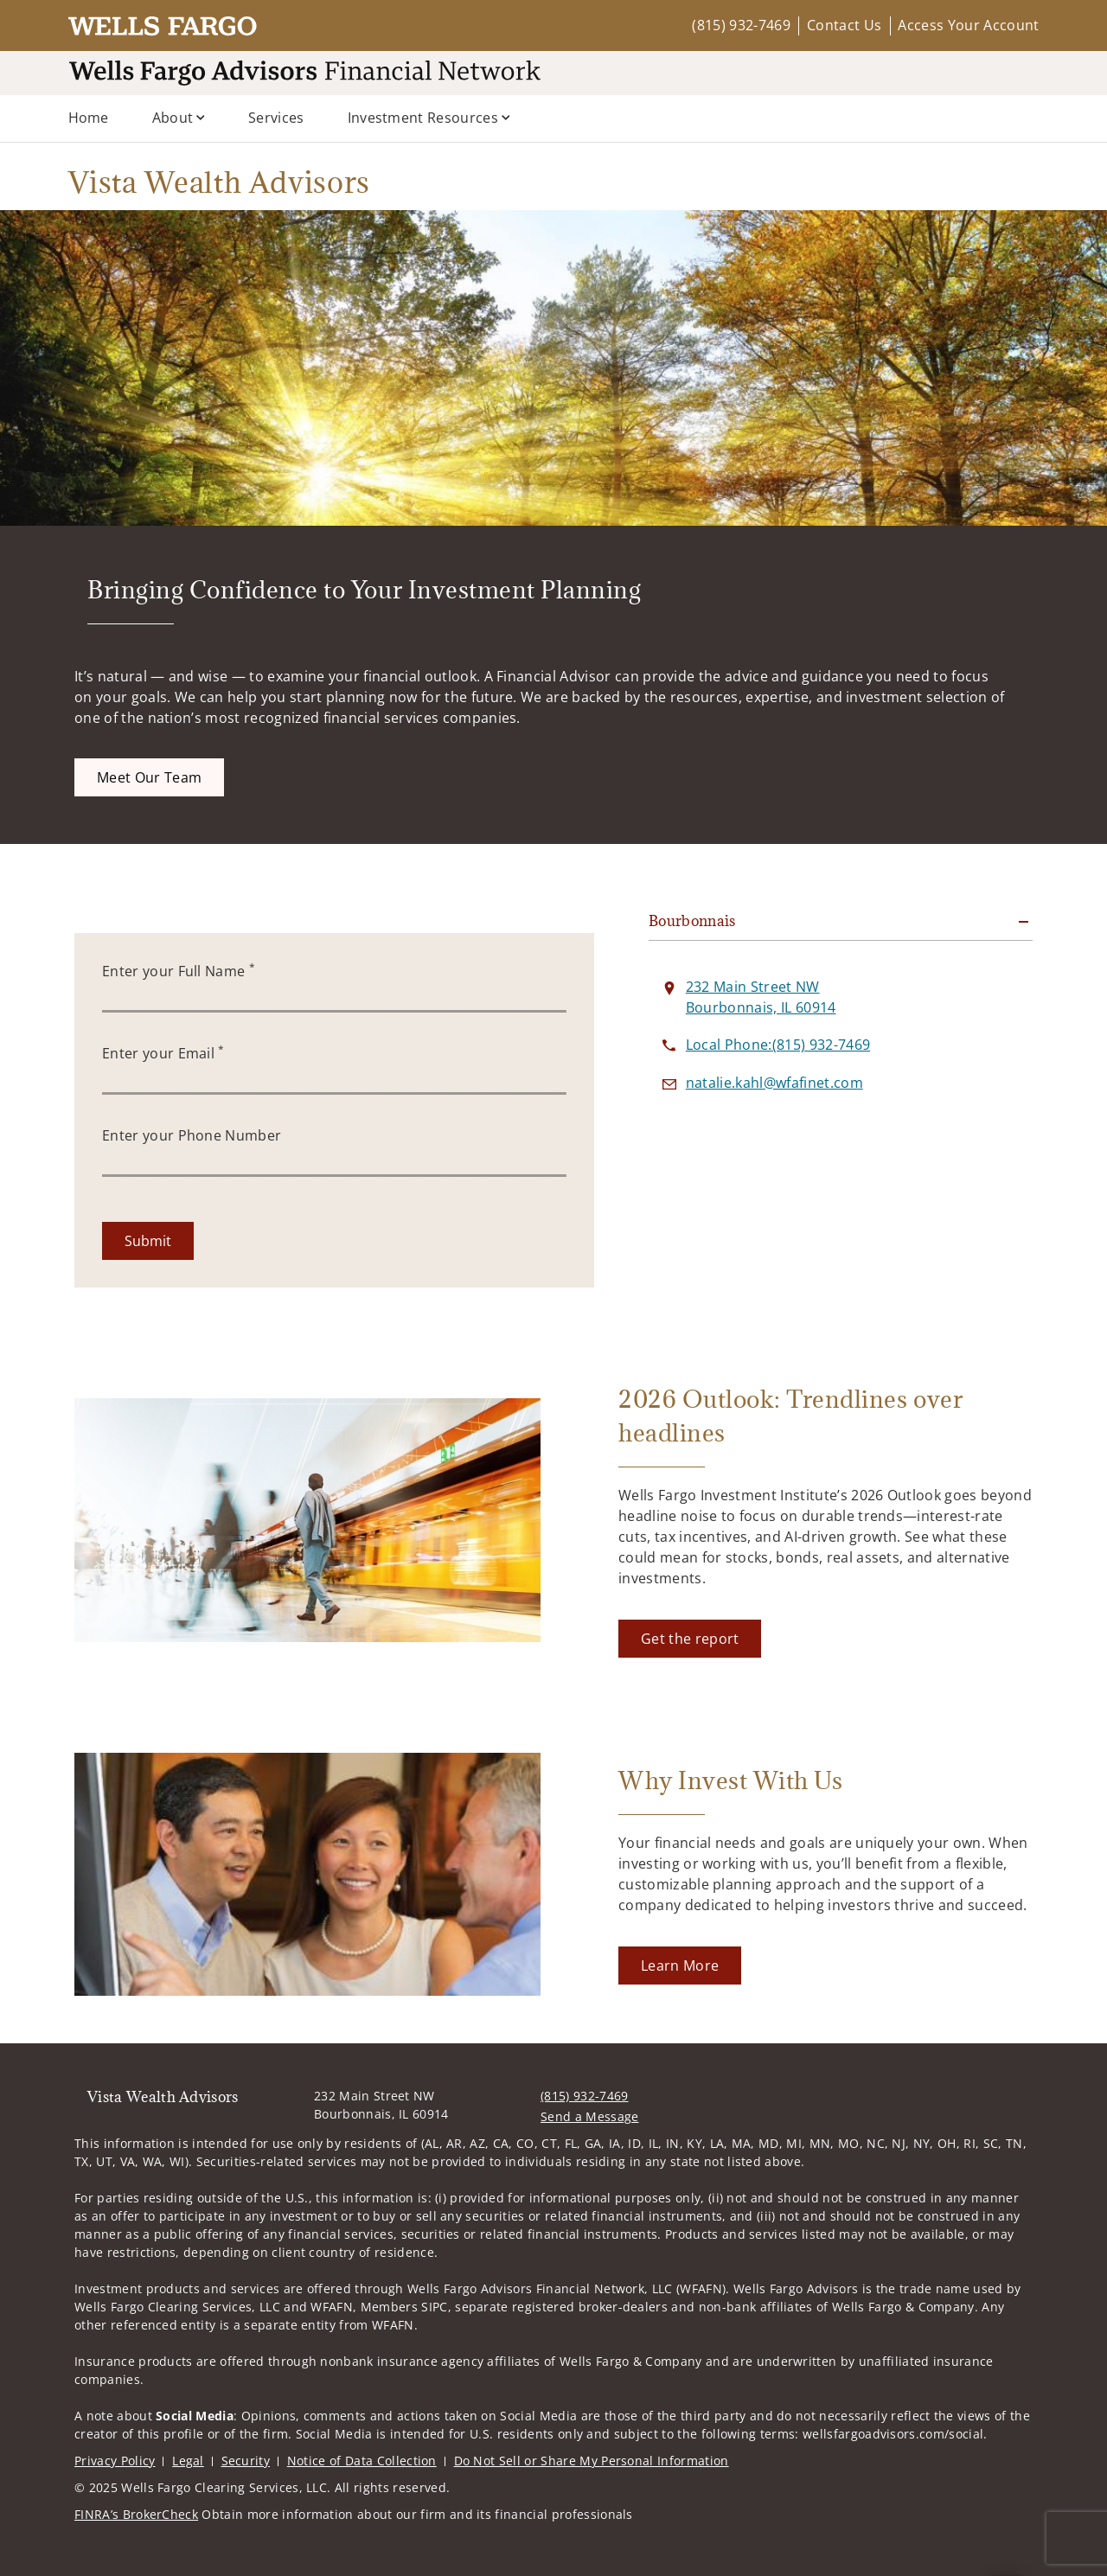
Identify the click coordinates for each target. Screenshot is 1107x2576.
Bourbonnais (692, 920)
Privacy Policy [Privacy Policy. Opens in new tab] (114, 2460)
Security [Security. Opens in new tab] (246, 2460)
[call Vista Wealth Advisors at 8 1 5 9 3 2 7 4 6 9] (778, 1044)
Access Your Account (968, 25)
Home (88, 117)
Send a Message (589, 2116)
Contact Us (844, 25)
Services (276, 117)
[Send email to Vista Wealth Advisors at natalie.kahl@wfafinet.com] (774, 1082)
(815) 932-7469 (741, 25)
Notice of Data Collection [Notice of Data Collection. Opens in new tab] (362, 2460)
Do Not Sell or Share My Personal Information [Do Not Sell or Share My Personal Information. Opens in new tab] (591, 2460)
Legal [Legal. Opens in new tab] (188, 2460)
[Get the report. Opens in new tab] (689, 1639)
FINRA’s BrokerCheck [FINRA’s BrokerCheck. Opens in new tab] (136, 2514)
